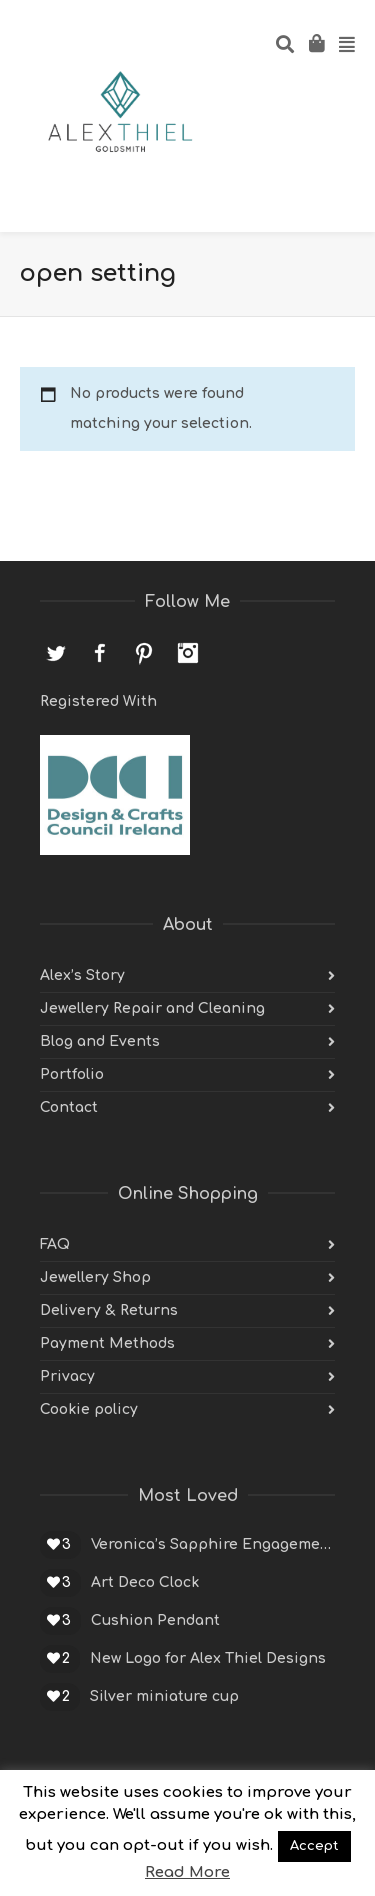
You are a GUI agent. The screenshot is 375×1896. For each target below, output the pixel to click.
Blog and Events (100, 1041)
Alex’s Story (82, 975)
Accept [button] (314, 1846)
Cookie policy (89, 1409)
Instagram (188, 653)
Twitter (56, 653)
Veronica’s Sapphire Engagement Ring (213, 1544)
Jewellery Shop (95, 1277)
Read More (187, 1872)
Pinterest (144, 653)
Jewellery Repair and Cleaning (152, 1008)
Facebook (100, 653)
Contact (69, 1107)
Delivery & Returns (109, 1310)
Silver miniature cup (164, 1696)
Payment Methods (107, 1343)
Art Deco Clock (145, 1582)
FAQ (55, 1244)
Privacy (67, 1376)
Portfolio (72, 1074)
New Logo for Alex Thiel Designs (208, 1658)
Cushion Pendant (155, 1620)
